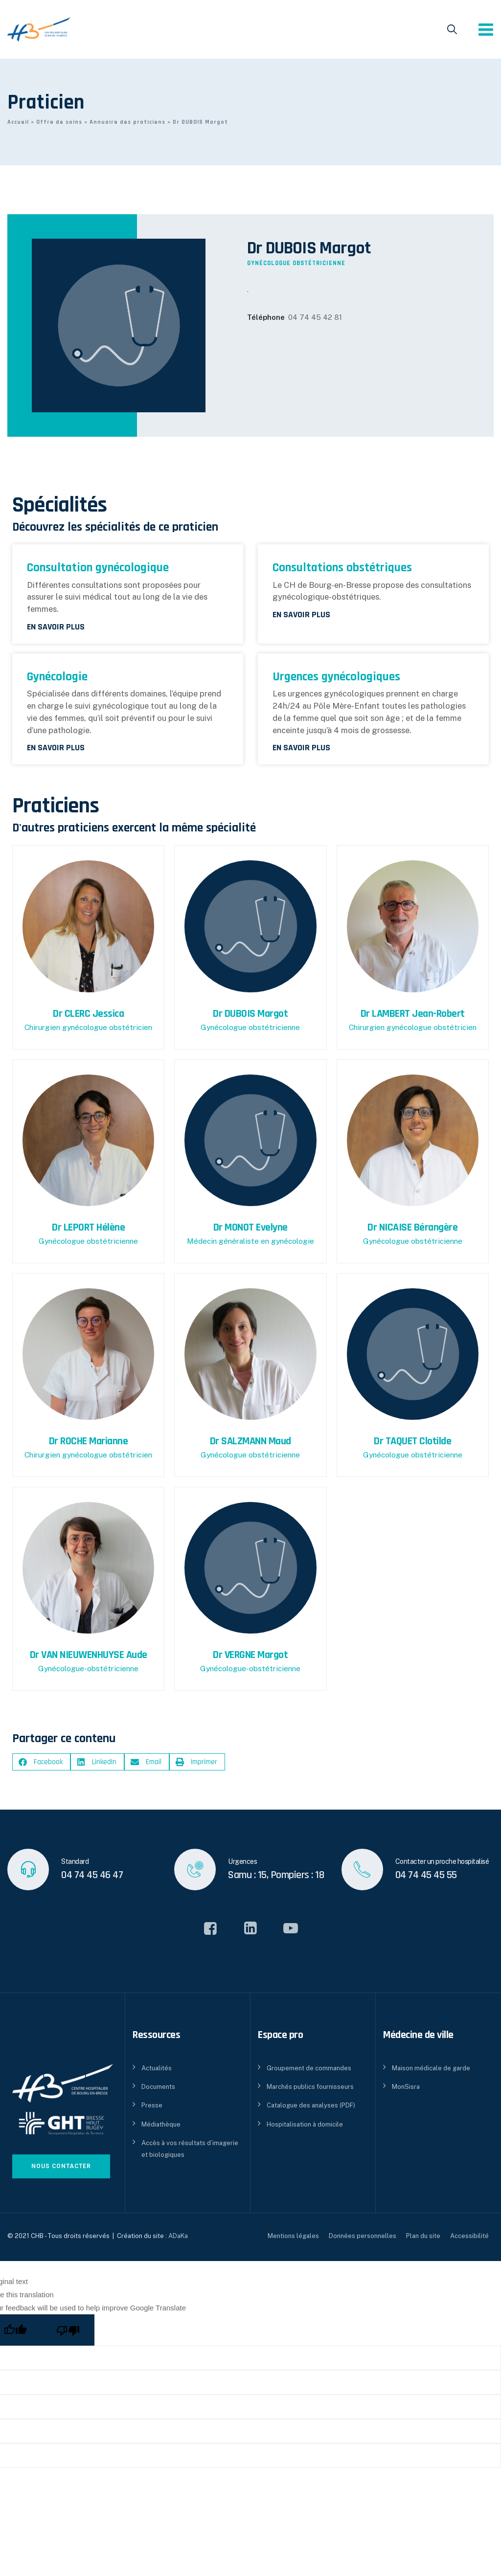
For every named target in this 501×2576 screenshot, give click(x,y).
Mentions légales (293, 2236)
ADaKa (178, 2236)
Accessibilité (469, 2236)
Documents (158, 2086)
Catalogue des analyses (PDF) (311, 2105)
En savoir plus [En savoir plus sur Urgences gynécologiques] (301, 747)
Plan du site (423, 2236)
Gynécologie (57, 677)
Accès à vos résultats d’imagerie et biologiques (189, 2148)
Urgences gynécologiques (336, 677)
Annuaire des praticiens (127, 122)
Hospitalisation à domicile (305, 2124)
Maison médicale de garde (431, 2068)
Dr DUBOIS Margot (250, 1014)
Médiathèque (161, 2124)
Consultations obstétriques (342, 568)
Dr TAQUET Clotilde (412, 1441)
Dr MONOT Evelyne (250, 1227)
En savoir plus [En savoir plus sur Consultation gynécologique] (56, 627)
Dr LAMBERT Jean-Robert (413, 1014)
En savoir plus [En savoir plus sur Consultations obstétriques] (301, 614)
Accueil (18, 122)
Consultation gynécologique (98, 568)
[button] (41, 1761)
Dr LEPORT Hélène (88, 1227)
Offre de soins (59, 122)
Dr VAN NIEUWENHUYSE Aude (88, 1655)
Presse (151, 2105)
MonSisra (406, 2086)
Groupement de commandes (309, 2068)
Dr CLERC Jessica (88, 1014)
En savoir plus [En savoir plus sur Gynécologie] (56, 747)
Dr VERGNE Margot (250, 1655)
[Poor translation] (68, 2330)
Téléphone (266, 317)
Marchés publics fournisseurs (310, 2086)
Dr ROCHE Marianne (88, 1441)
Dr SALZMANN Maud (250, 1441)
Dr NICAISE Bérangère (412, 1227)
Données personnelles (362, 2236)
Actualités (156, 2068)
